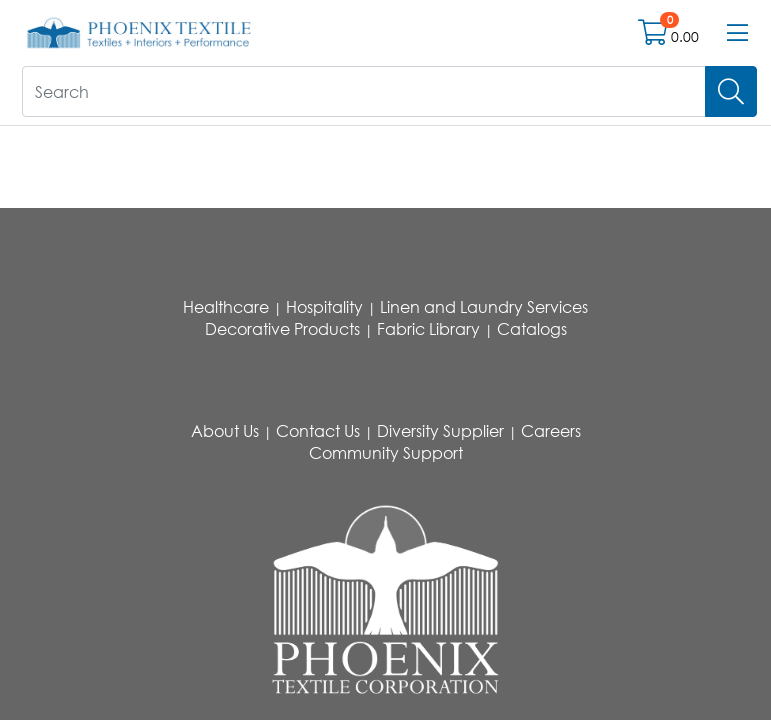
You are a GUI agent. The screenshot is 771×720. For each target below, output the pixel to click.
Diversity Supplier (440, 431)
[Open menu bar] (737, 33)
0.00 (685, 36)
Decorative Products (282, 329)
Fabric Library (428, 329)
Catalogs (532, 329)
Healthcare (226, 307)
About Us (225, 431)
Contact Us (318, 431)
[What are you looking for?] (364, 91)
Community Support (386, 453)
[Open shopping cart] (654, 36)
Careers (551, 431)
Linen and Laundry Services (484, 307)
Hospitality (324, 307)
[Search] (731, 91)
